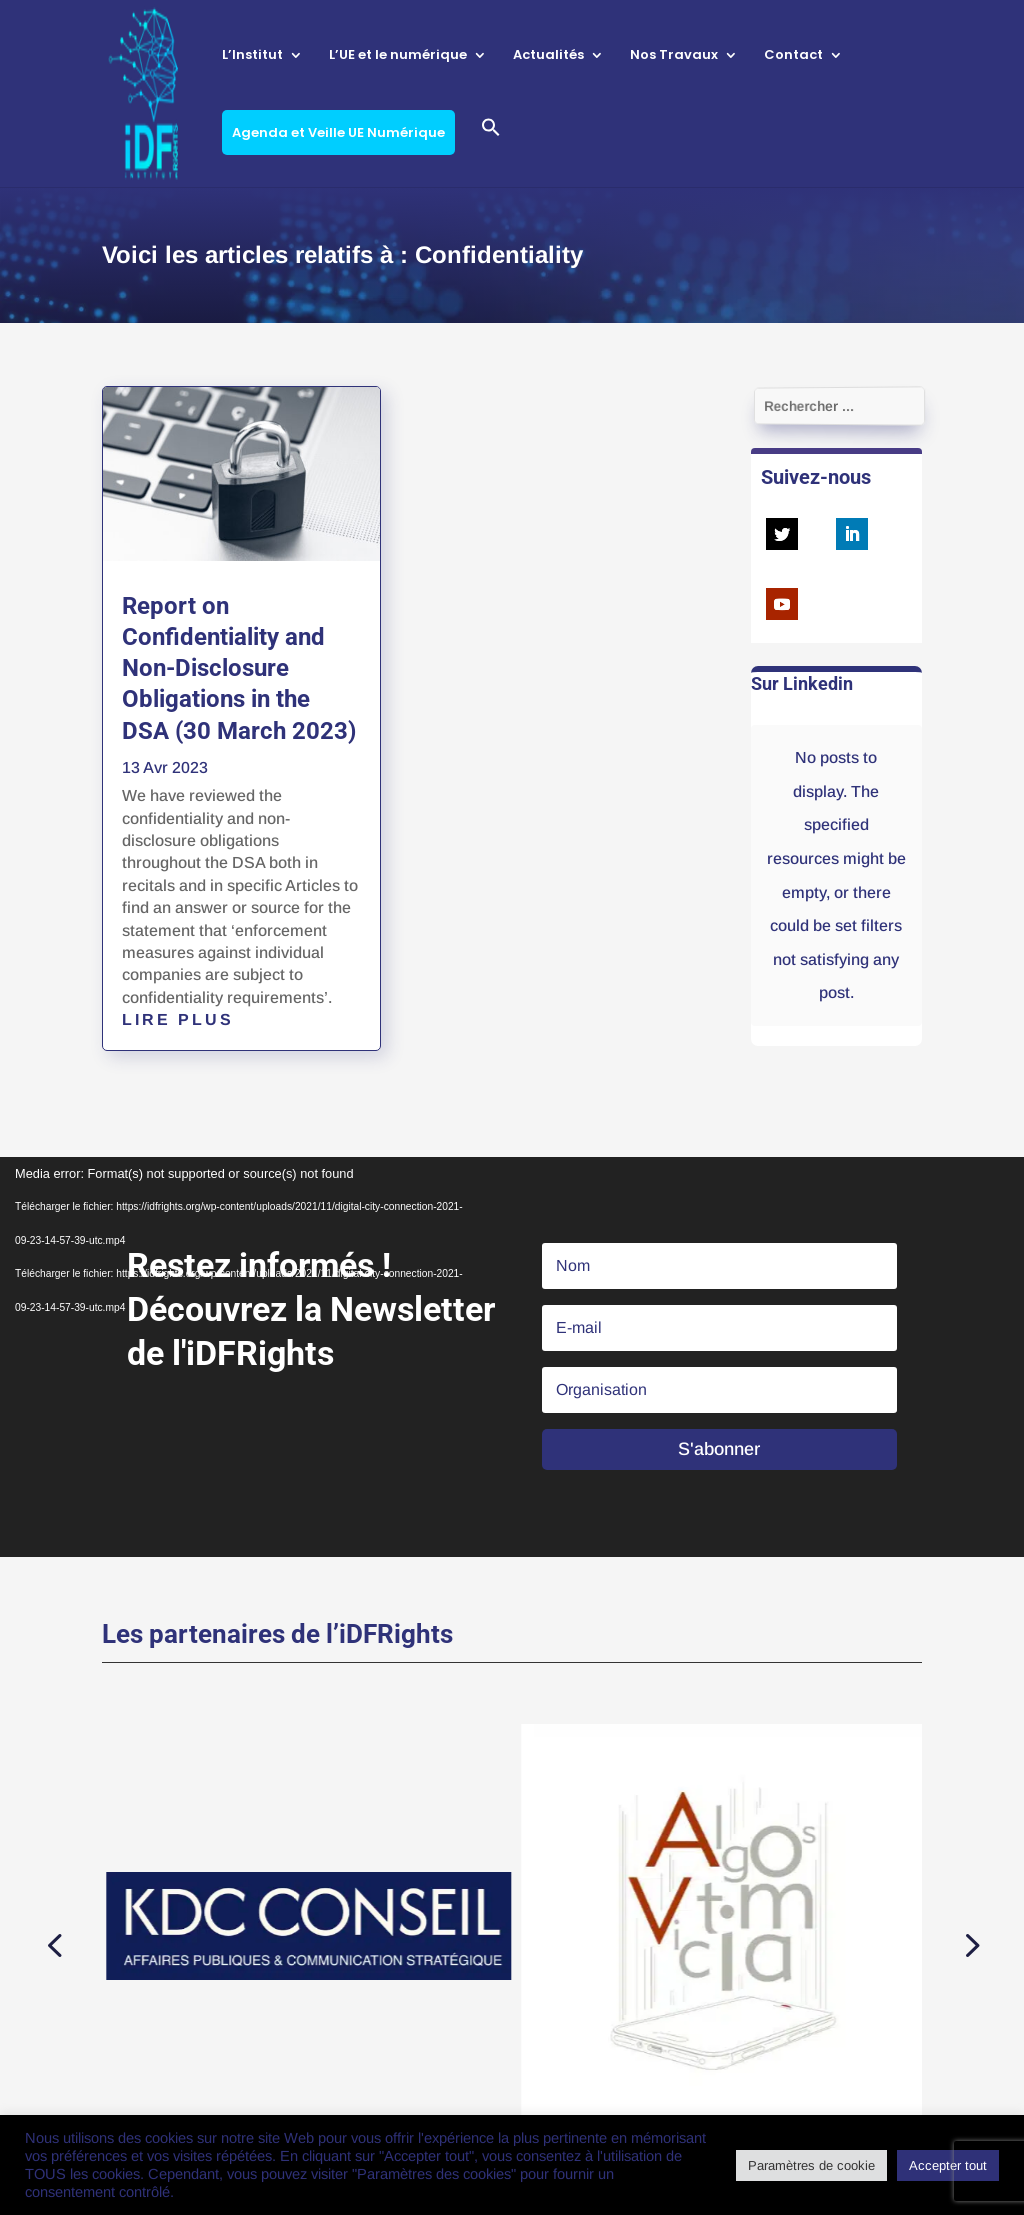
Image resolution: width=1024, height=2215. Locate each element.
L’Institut (252, 56)
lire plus (178, 1019)
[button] (491, 152)
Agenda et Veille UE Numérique (338, 132)
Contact (793, 56)
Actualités (548, 56)
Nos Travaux (674, 56)
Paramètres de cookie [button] (811, 2165)
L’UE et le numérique (398, 56)
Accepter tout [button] (948, 2165)
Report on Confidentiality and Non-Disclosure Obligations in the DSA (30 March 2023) (239, 668)
